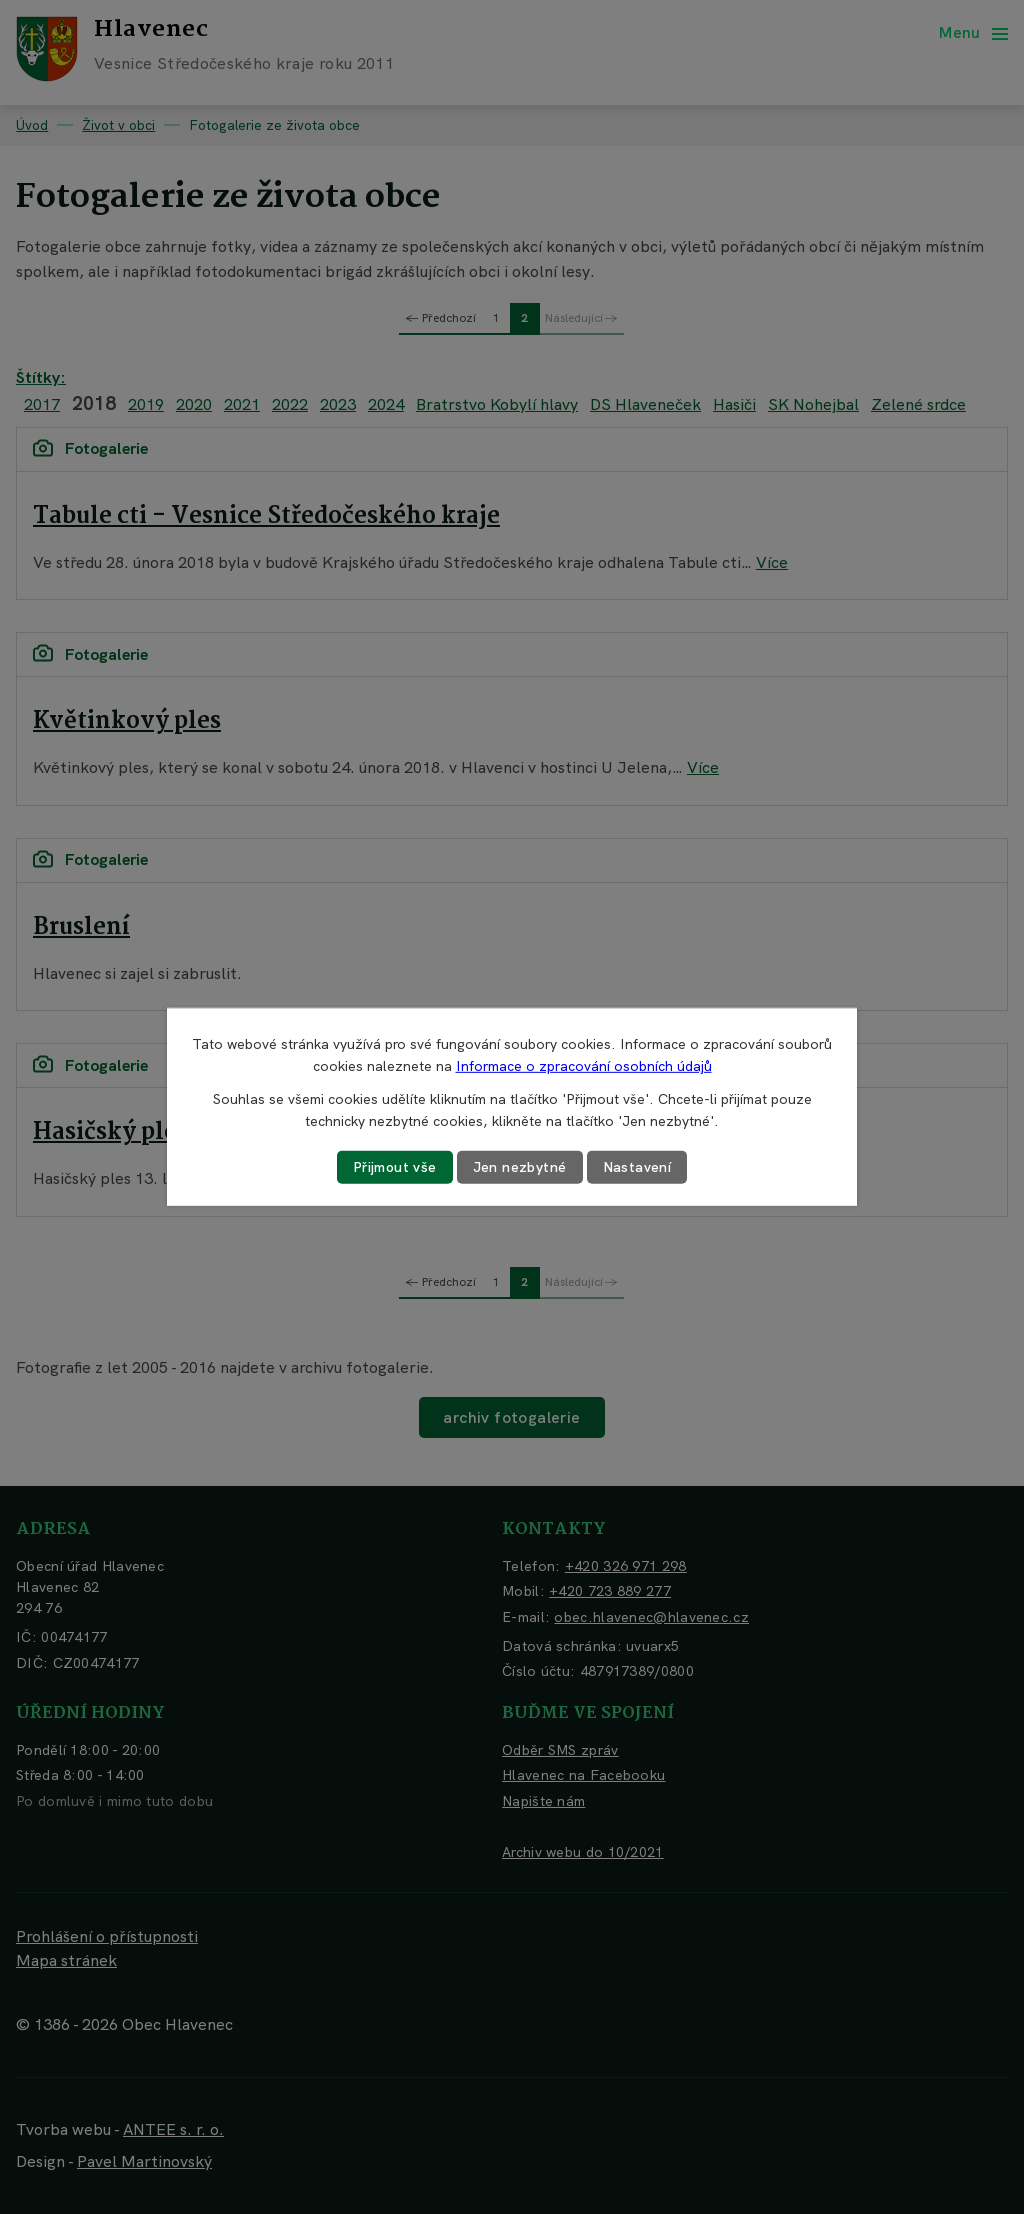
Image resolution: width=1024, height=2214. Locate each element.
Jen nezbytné (520, 1167)
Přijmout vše (395, 1167)
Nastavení (637, 1167)
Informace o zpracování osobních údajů (584, 1066)
